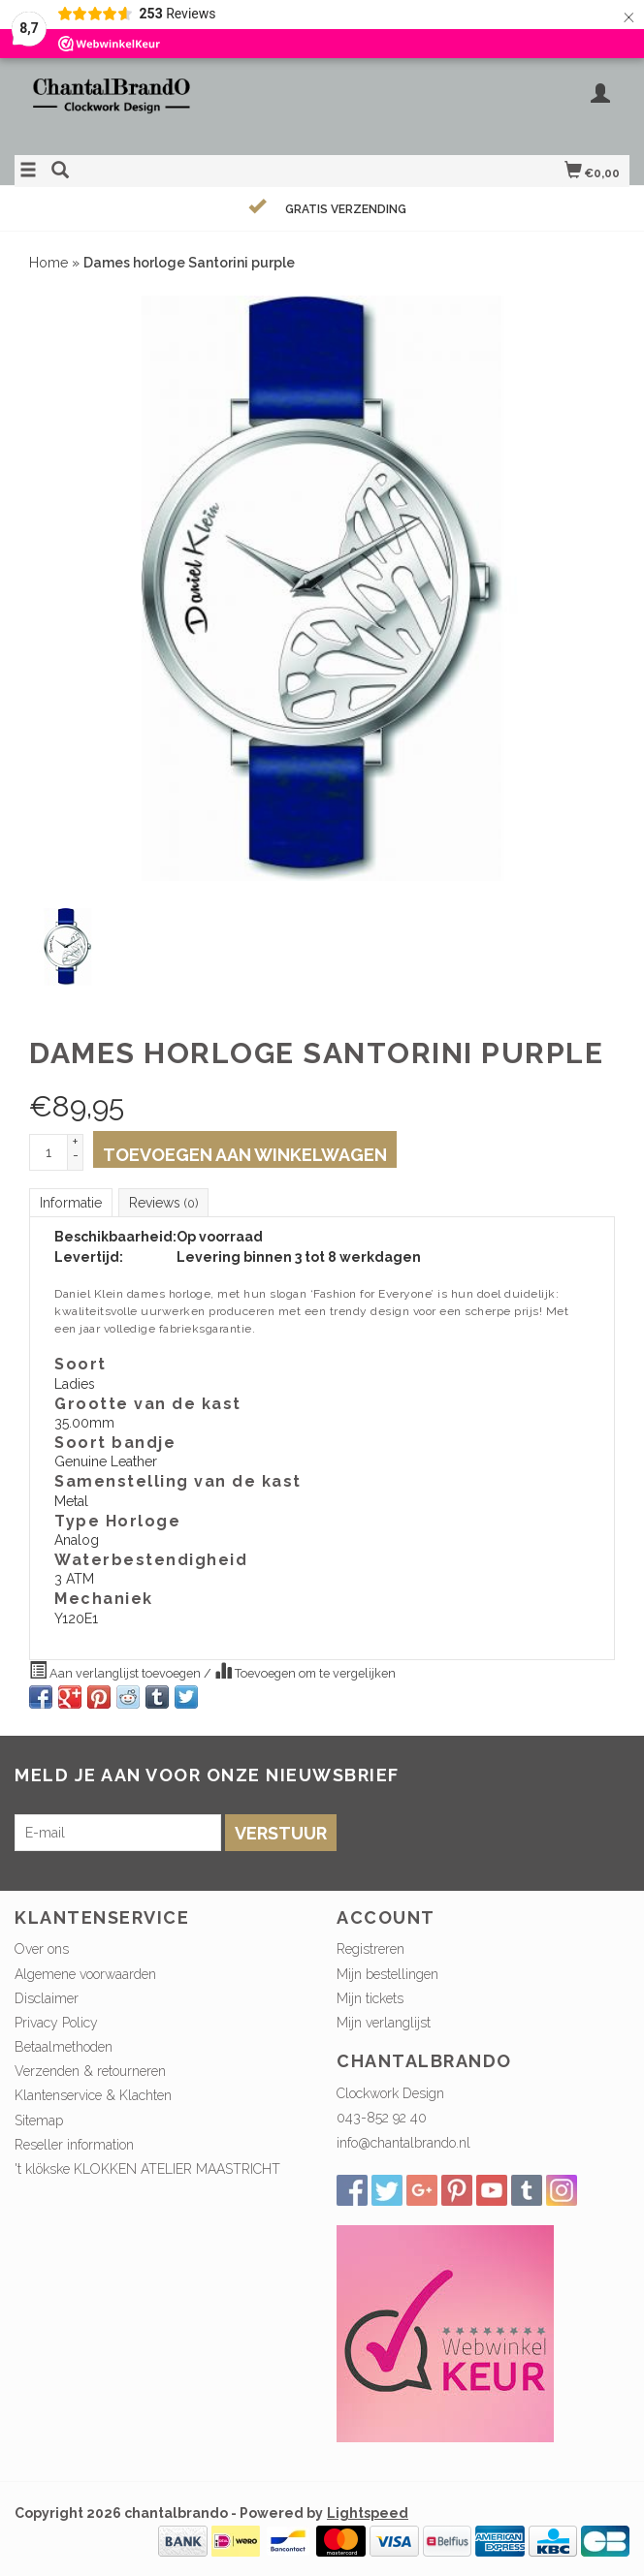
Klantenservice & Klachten (93, 2095)
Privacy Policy (56, 2022)
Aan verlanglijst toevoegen (116, 1671)
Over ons (42, 1949)
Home (48, 262)
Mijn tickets (370, 1998)
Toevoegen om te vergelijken (305, 1671)
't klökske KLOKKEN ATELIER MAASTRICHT (147, 2169)
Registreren (370, 1949)
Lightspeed (367, 2513)
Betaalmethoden (64, 2047)
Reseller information (74, 2144)
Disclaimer (47, 1998)
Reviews (163, 1202)
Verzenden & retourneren (90, 2071)
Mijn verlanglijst (384, 2022)
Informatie (71, 1202)
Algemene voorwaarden (85, 1974)
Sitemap (39, 2120)
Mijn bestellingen (387, 1974)
